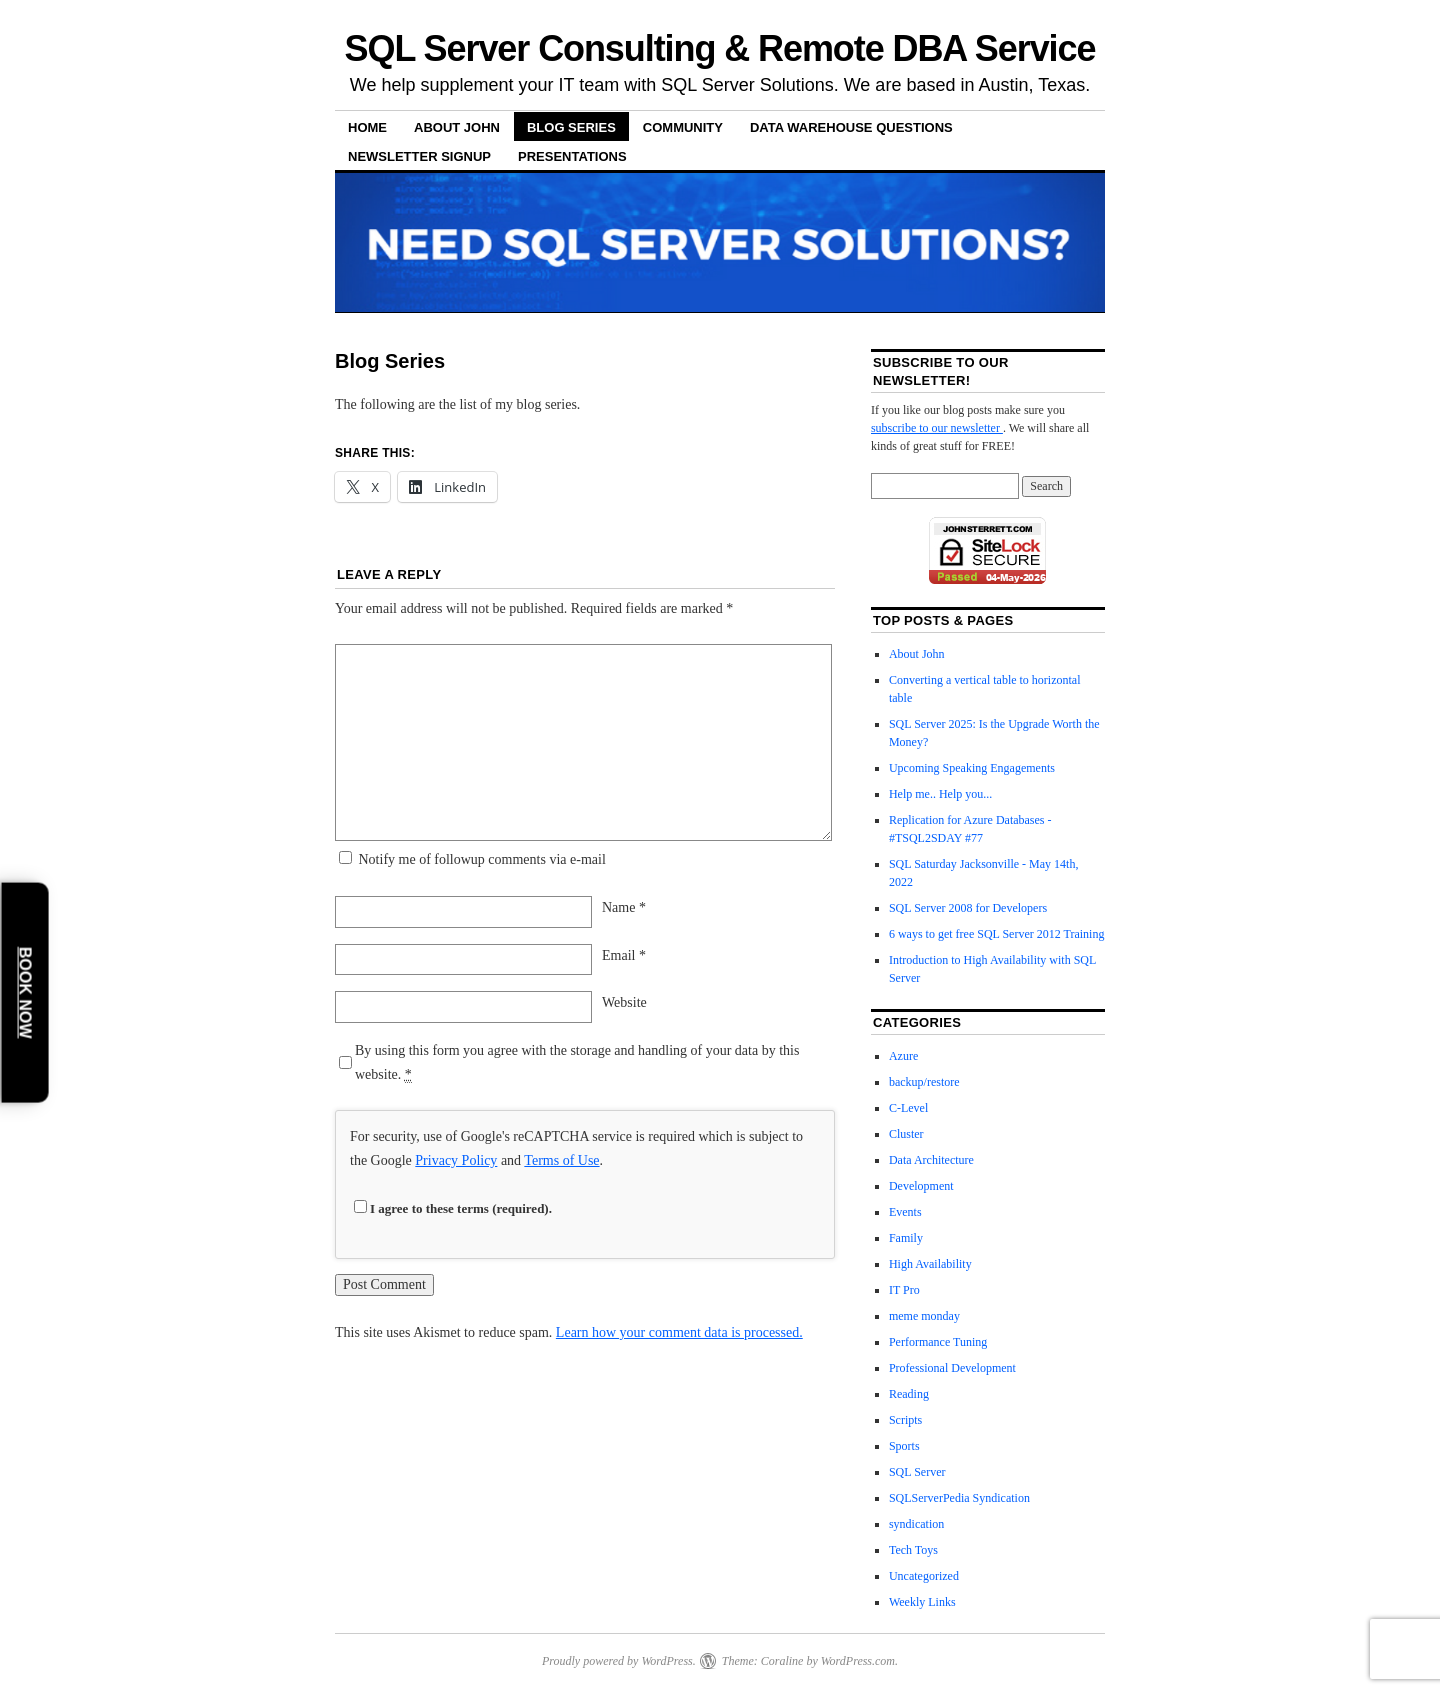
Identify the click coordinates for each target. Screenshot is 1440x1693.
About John (457, 127)
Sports (904, 1446)
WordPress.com (858, 1661)
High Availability (930, 1264)
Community (683, 127)
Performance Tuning (938, 1342)
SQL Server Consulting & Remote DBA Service (720, 48)
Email (624, 955)
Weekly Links (922, 1602)
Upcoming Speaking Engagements (972, 768)
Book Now (25, 992)
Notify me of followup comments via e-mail (482, 859)
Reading (909, 1394)
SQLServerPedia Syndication (959, 1498)
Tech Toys (913, 1550)
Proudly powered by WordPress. (619, 1661)
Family (906, 1238)
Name (624, 907)
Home (367, 127)
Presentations (572, 156)
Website (624, 1002)
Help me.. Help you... (940, 794)
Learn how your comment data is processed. (679, 1332)
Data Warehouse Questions (851, 127)
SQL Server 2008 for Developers (968, 908)
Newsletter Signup (419, 156)
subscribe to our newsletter (937, 428)
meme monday (924, 1316)
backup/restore (924, 1082)
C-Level (908, 1108)
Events (905, 1212)
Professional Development (952, 1368)
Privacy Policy (456, 1160)
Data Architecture (931, 1160)
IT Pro (904, 1290)
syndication (916, 1524)
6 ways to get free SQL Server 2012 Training (997, 934)
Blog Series (571, 127)
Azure (903, 1056)
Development (921, 1186)
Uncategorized (924, 1576)
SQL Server (917, 1472)
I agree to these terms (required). (453, 1208)
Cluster (906, 1134)
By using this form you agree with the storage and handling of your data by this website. (577, 1063)
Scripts (905, 1420)
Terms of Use (561, 1160)
